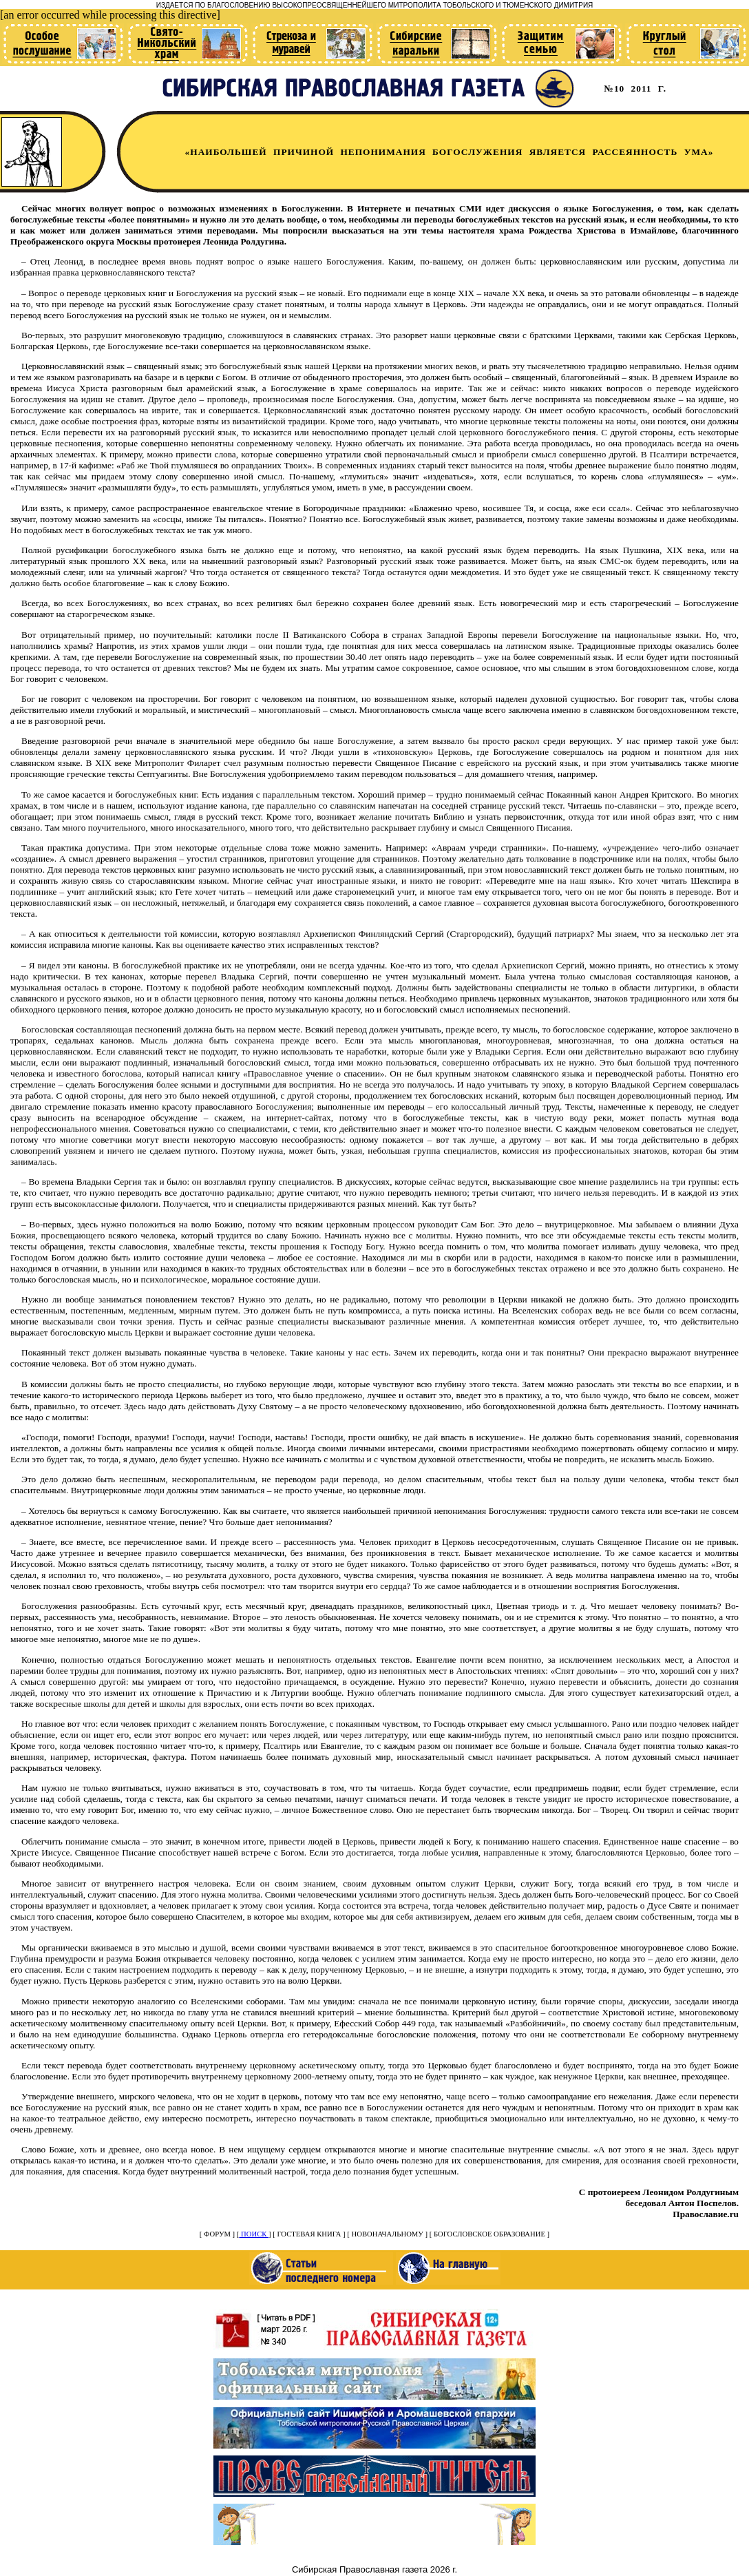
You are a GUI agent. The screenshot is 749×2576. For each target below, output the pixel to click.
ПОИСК (253, 2234)
